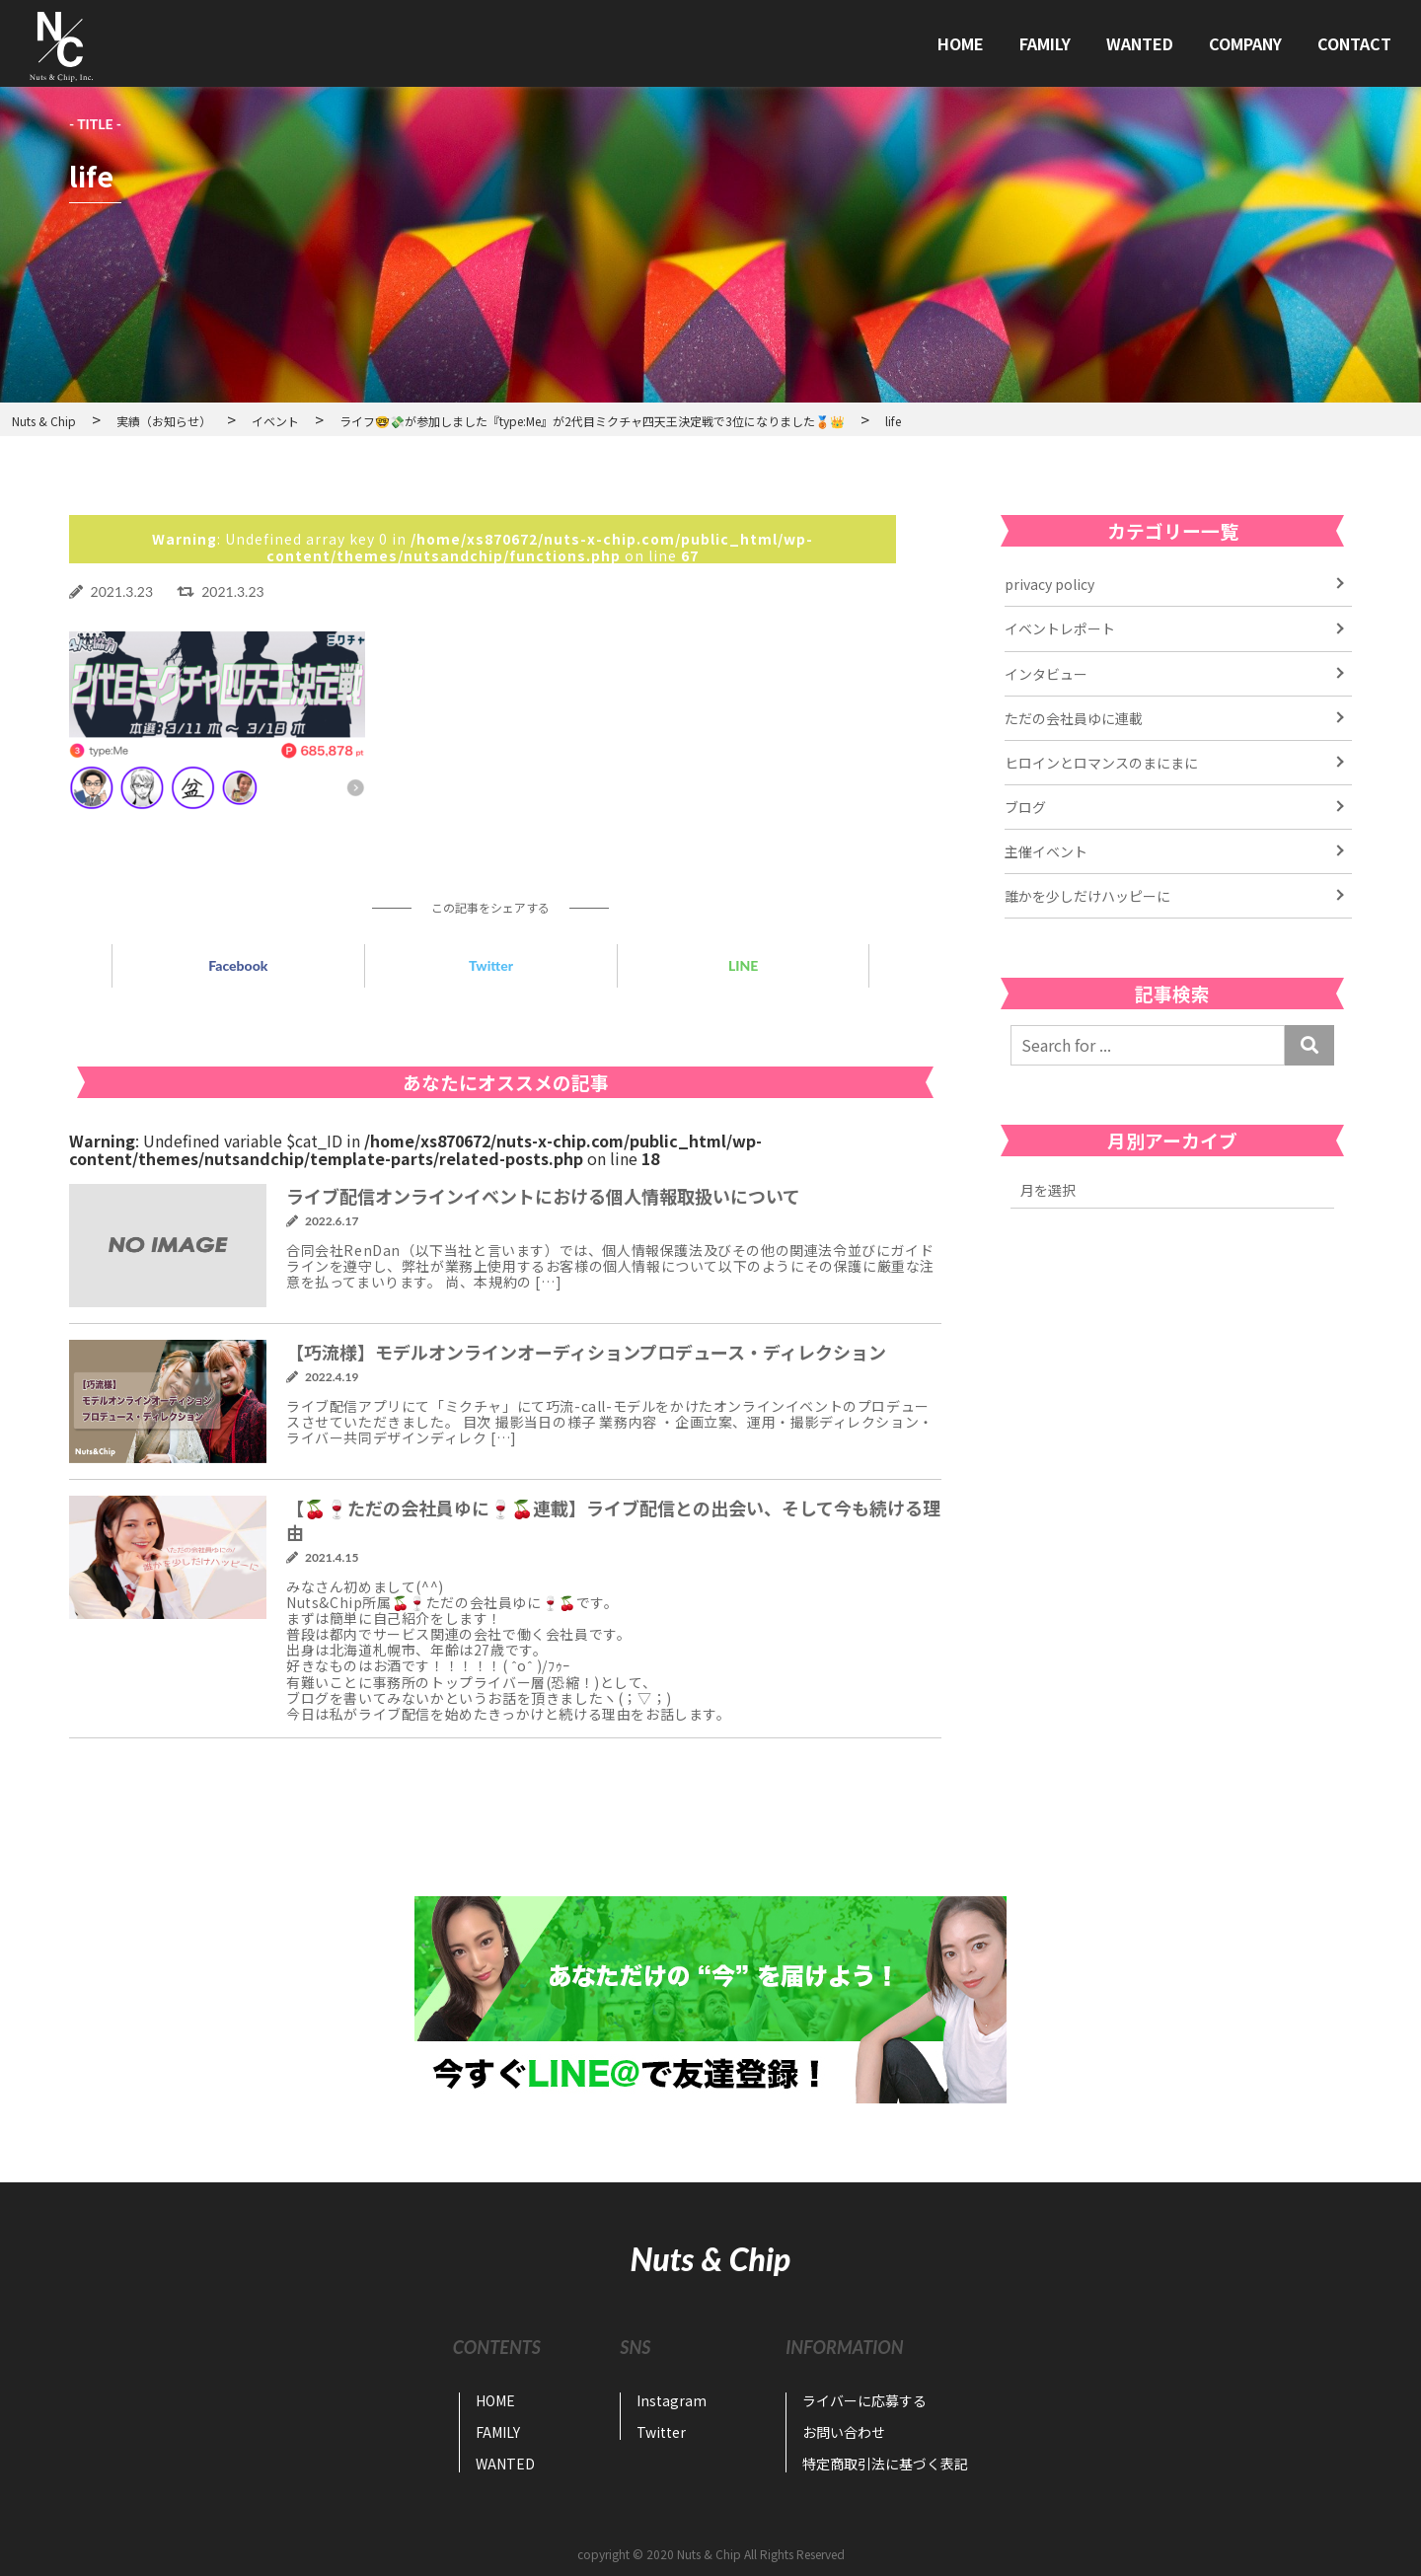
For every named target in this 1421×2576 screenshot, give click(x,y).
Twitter (491, 965)
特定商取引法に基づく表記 (885, 2463)
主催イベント (1046, 851)
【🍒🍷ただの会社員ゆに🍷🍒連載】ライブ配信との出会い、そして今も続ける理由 (613, 1520)
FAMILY (1045, 43)
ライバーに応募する (864, 2400)
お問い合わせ (843, 2432)
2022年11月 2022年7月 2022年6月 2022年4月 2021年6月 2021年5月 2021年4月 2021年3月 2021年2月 (1172, 1190)
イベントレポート (1060, 628)
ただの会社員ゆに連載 (1074, 718)
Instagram (671, 2400)
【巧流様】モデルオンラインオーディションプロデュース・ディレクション (586, 1351)
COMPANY (1245, 43)
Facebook (237, 965)
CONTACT (1354, 43)
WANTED (1139, 43)
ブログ (1025, 807)
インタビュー (1046, 674)
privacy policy (1049, 584)
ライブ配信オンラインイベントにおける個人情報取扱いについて (543, 1196)
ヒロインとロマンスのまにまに (1101, 763)
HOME (960, 43)
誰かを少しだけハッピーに (1087, 896)
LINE (743, 965)
